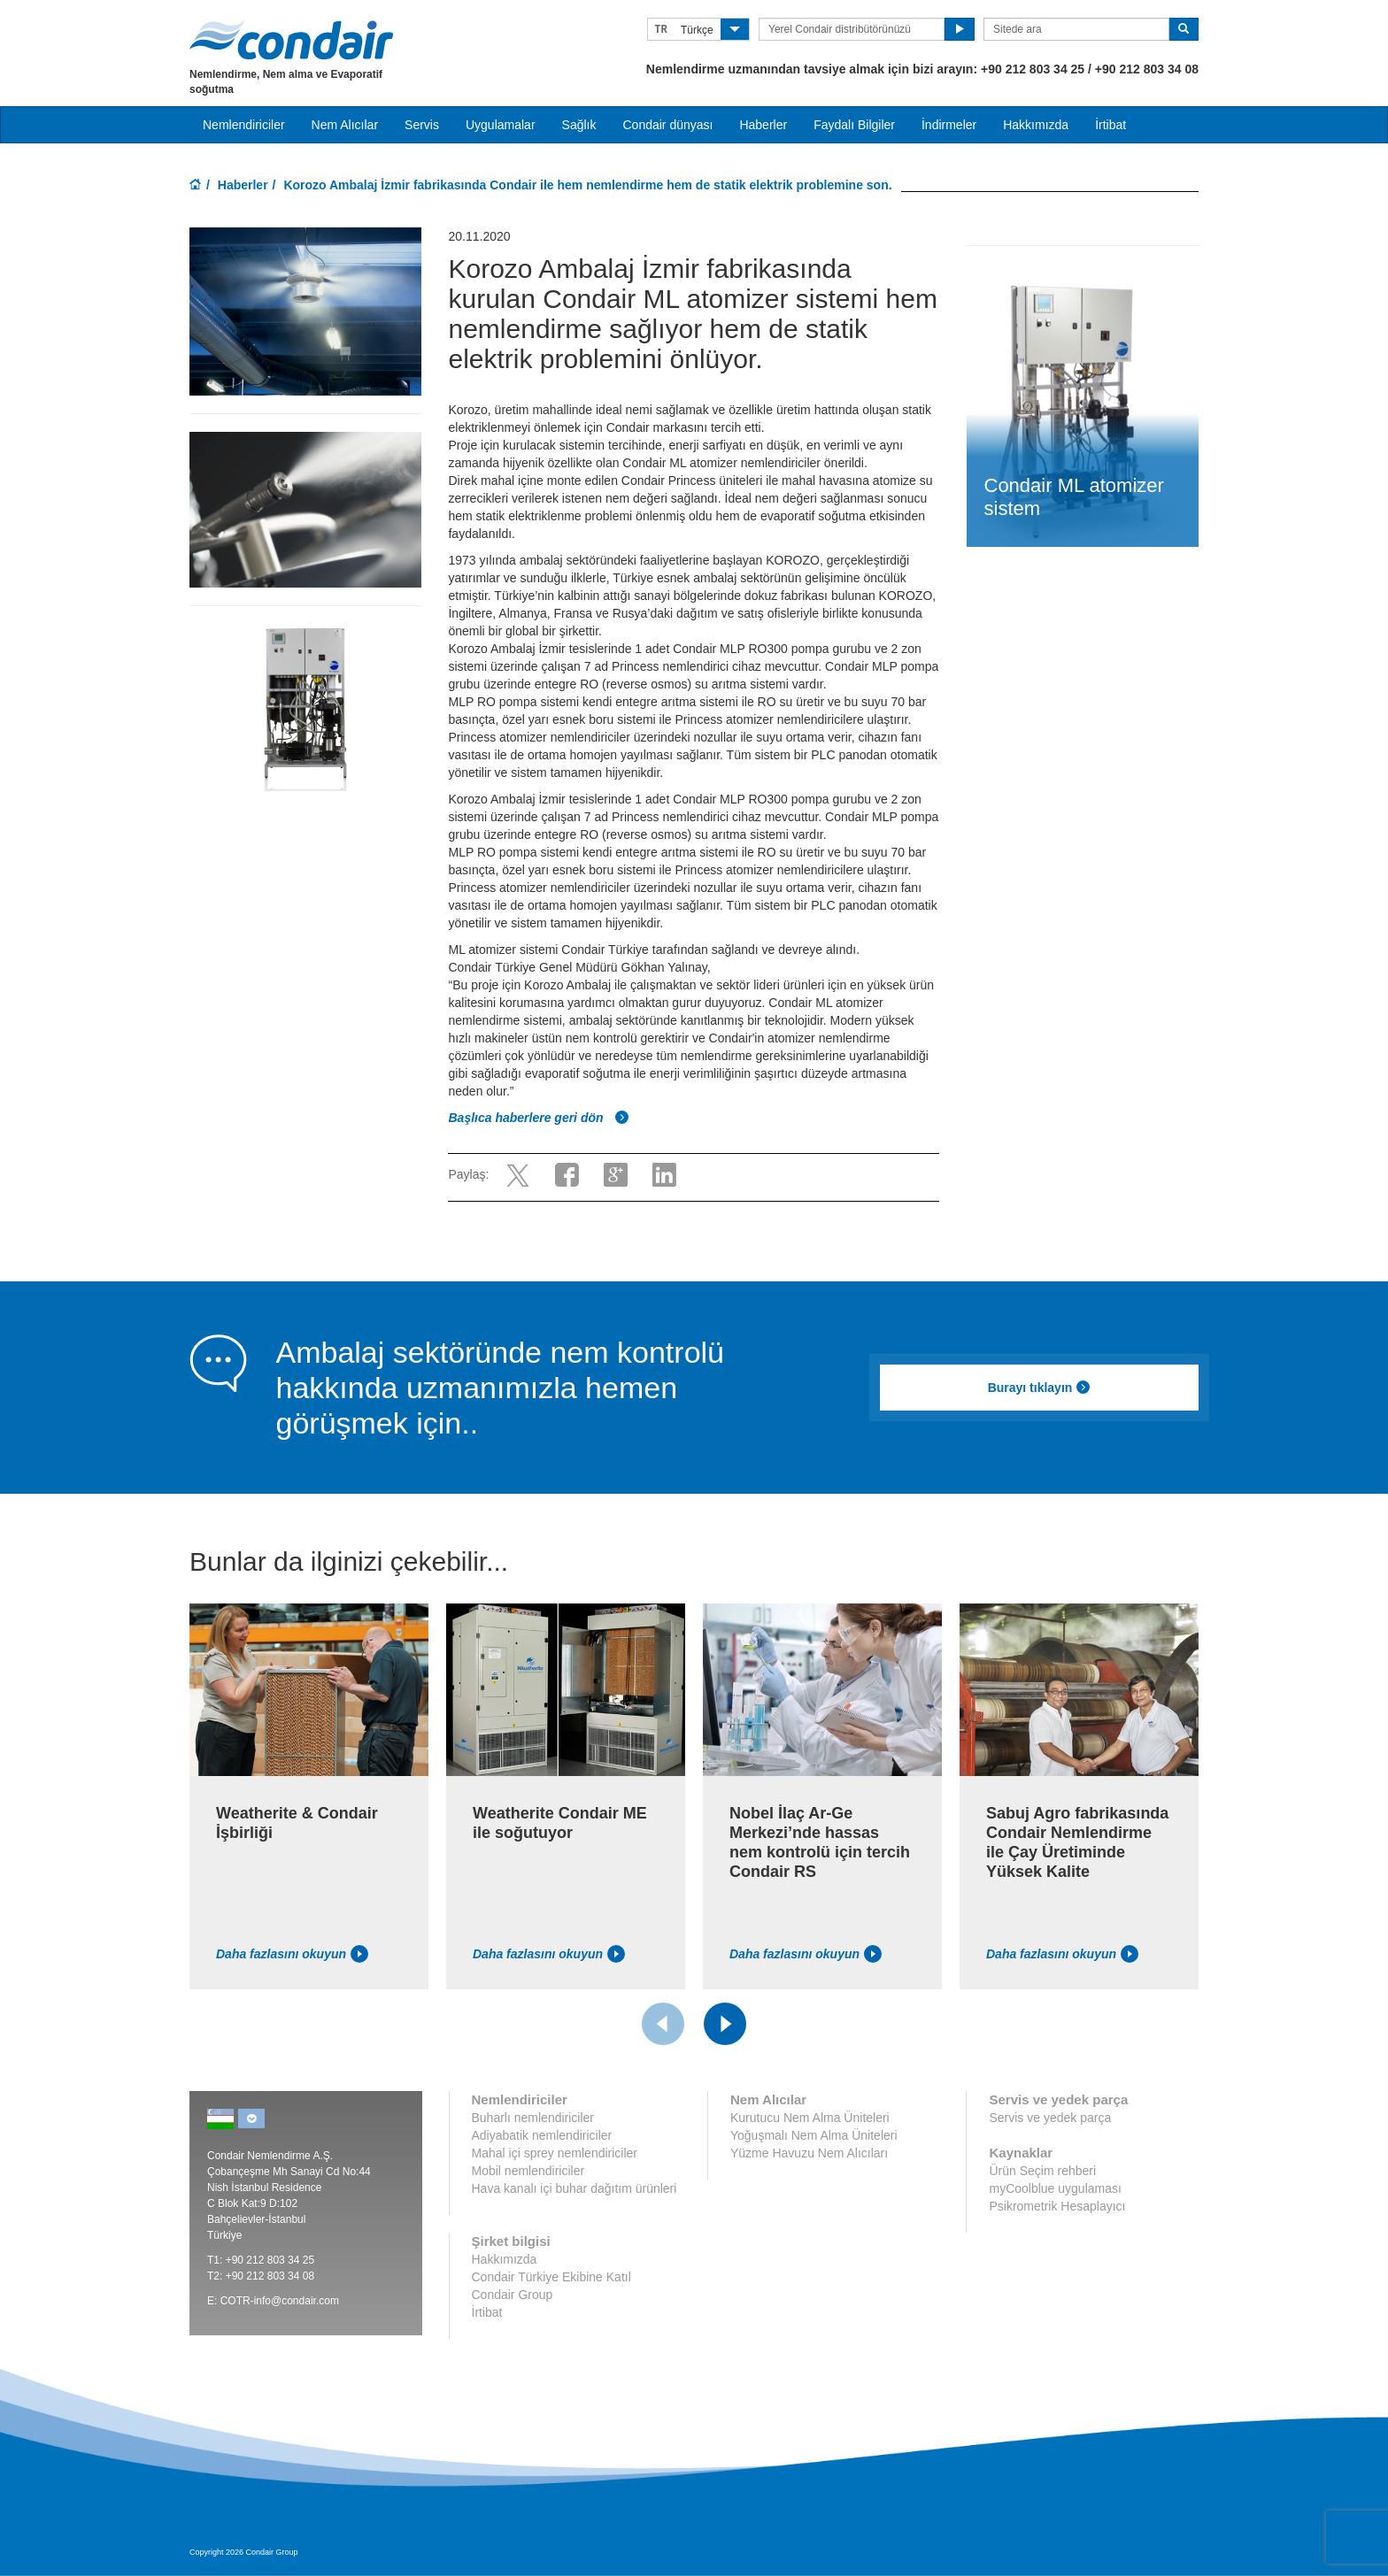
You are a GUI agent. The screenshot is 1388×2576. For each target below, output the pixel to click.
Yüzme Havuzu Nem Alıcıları (809, 2153)
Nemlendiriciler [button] (244, 125)
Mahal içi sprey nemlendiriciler (555, 2153)
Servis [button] (422, 125)
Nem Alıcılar (345, 125)
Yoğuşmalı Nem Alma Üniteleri (814, 2135)
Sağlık (579, 125)
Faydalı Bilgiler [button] (854, 125)
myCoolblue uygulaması (1055, 2188)
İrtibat (1110, 125)
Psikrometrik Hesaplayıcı (1057, 2206)
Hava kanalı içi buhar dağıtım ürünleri (574, 2188)
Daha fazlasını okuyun (292, 1954)
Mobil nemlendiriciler (528, 2171)
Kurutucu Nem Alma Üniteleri (810, 2118)
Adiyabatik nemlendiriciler (542, 2135)
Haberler (763, 125)
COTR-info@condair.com (279, 2301)
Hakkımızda (1035, 125)
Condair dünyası (667, 125)
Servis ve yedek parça (1050, 2118)
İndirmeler (948, 125)
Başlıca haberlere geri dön (538, 1118)
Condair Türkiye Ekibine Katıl (551, 2277)
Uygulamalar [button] (501, 125)
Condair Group (512, 2295)
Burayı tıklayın (1039, 1387)
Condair (291, 39)
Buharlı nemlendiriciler (533, 2118)
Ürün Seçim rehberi (1042, 2171)
